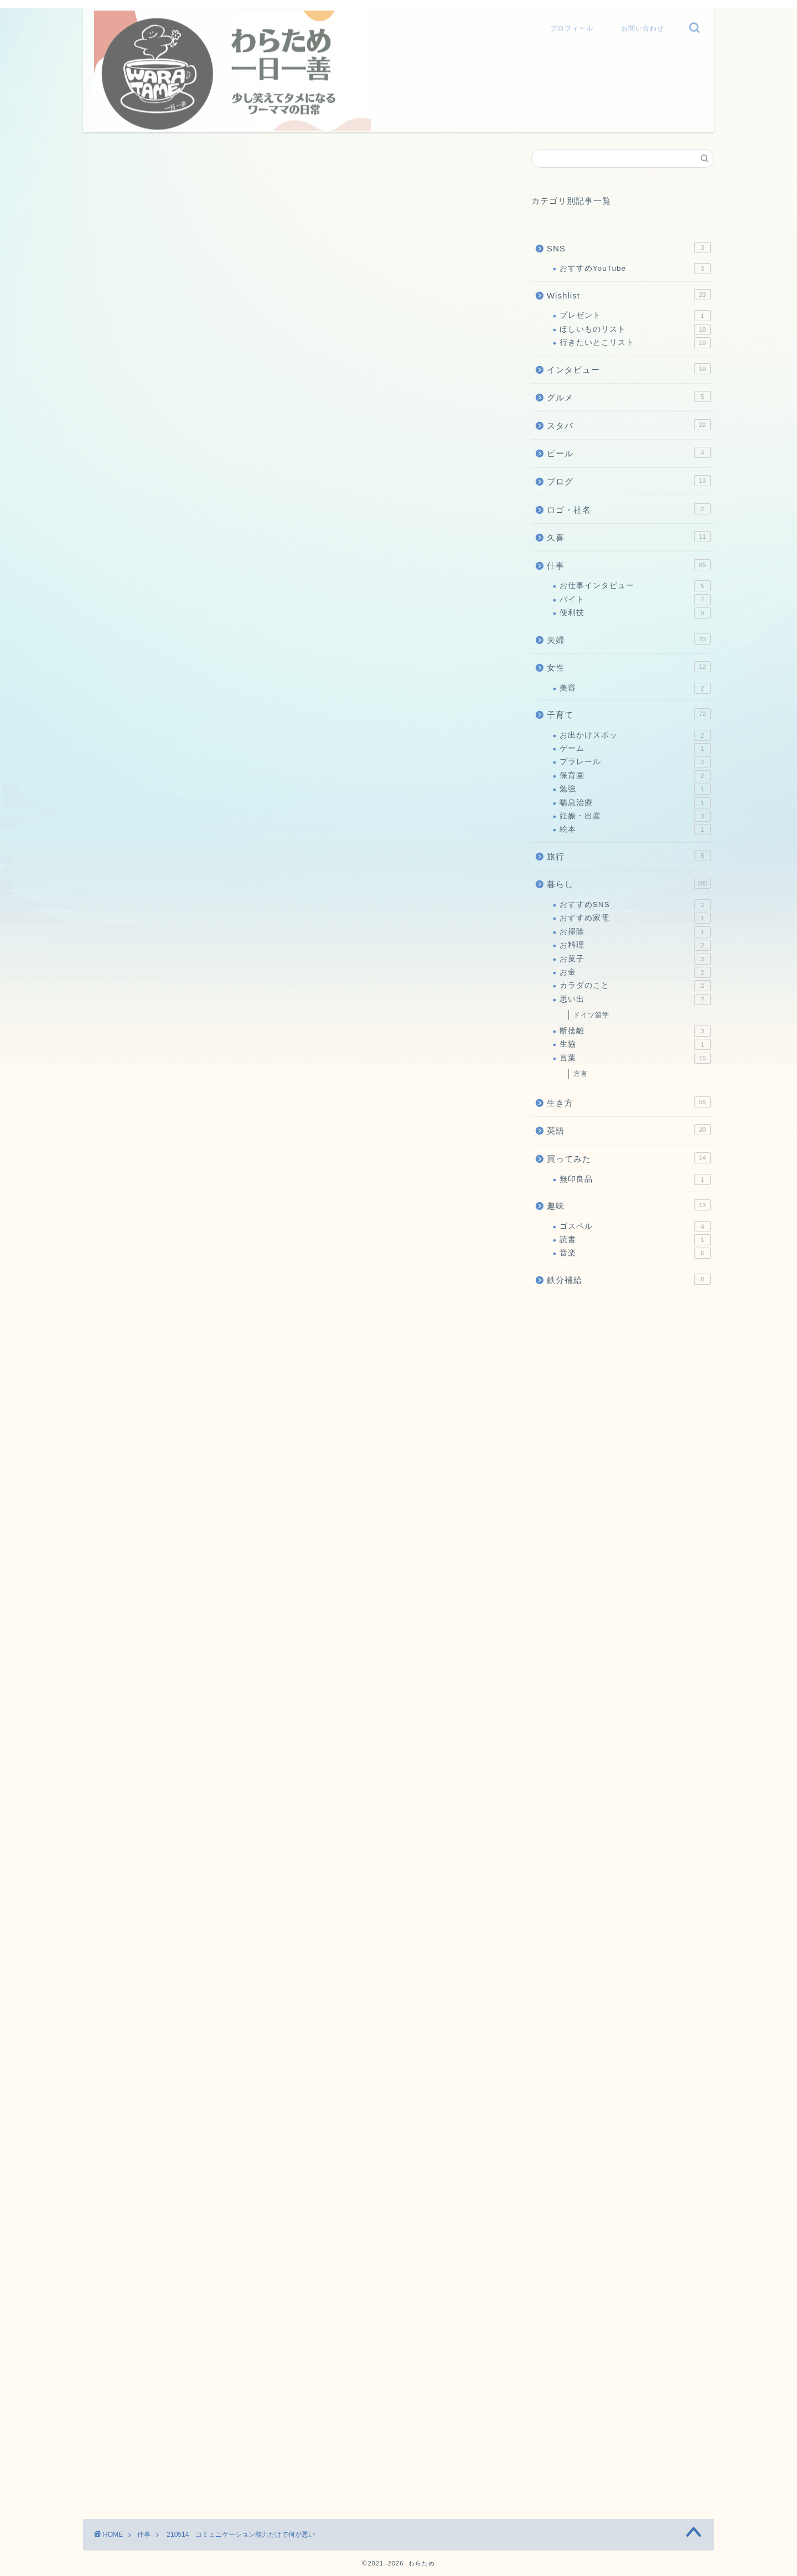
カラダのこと (635, 985)
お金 (635, 972)
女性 (629, 666)
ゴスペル (635, 1226)
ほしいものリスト (635, 329)
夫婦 (629, 639)
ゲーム (635, 748)
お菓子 (635, 959)
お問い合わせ (642, 26)
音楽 (635, 1253)
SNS (629, 247)
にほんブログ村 (113, 1733)
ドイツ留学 (591, 1015)
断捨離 (635, 1031)
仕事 (95, 164)
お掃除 (635, 931)
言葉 (635, 1058)
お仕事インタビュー (635, 585)
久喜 (629, 536)
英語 (629, 1129)
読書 (635, 1239)
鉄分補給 (629, 1279)
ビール (629, 452)
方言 (580, 1074)
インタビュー (629, 368)
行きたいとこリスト (635, 342)
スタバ (629, 424)
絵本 (635, 829)
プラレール (635, 761)
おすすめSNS (635, 904)
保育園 (635, 775)
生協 (635, 1044)
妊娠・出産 (635, 816)
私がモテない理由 (389, 1886)
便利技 (635, 613)
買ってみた (629, 1157)
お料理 (635, 945)
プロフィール (571, 26)
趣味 (629, 1204)
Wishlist (629, 294)
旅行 (629, 855)
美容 (635, 688)
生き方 (629, 1101)
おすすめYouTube (635, 268)
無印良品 (635, 1179)
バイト (635, 599)
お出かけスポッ (635, 735)
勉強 (635, 789)
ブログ (629, 480)
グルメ (629, 396)
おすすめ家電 (635, 918)
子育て (629, 713)
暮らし (629, 883)
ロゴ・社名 (629, 508)
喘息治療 (635, 802)
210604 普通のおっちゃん (270, 1886)
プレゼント (635, 315)
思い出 (635, 999)
